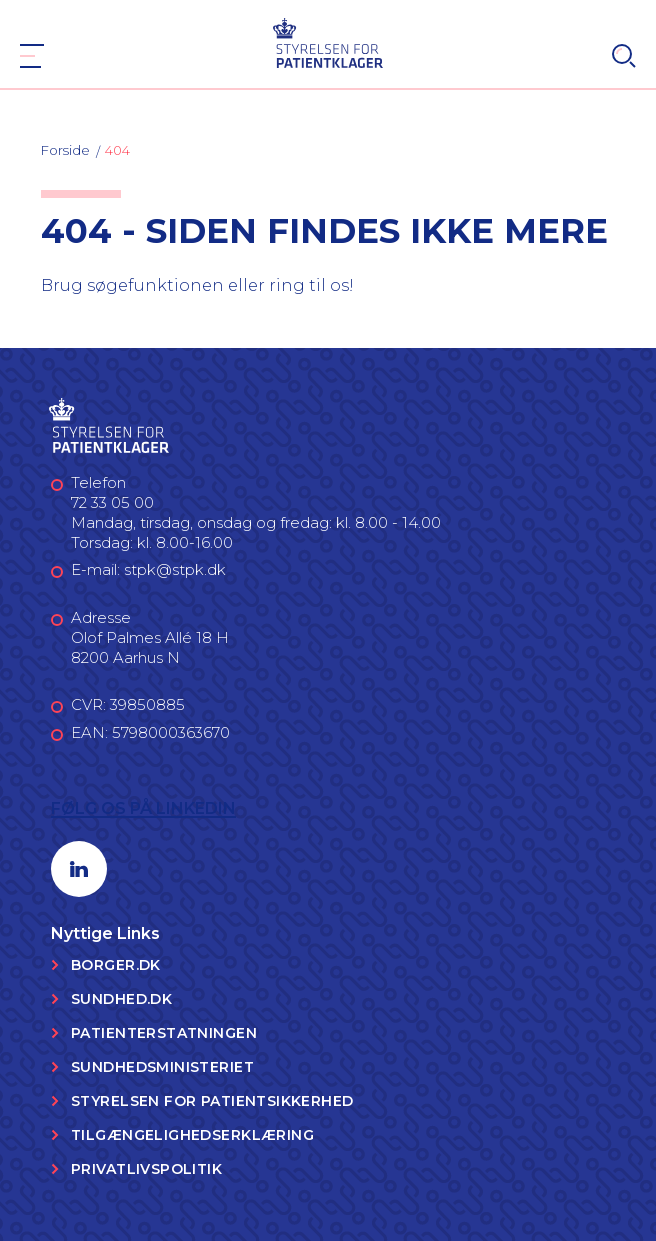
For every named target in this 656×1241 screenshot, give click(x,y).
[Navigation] (32, 56)
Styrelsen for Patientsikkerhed (212, 1101)
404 (117, 150)
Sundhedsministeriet (162, 1067)
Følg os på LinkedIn (143, 808)
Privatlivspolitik (146, 1169)
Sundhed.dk (121, 999)
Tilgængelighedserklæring (192, 1135)
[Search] (624, 56)
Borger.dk (116, 965)
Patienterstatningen (164, 1033)
